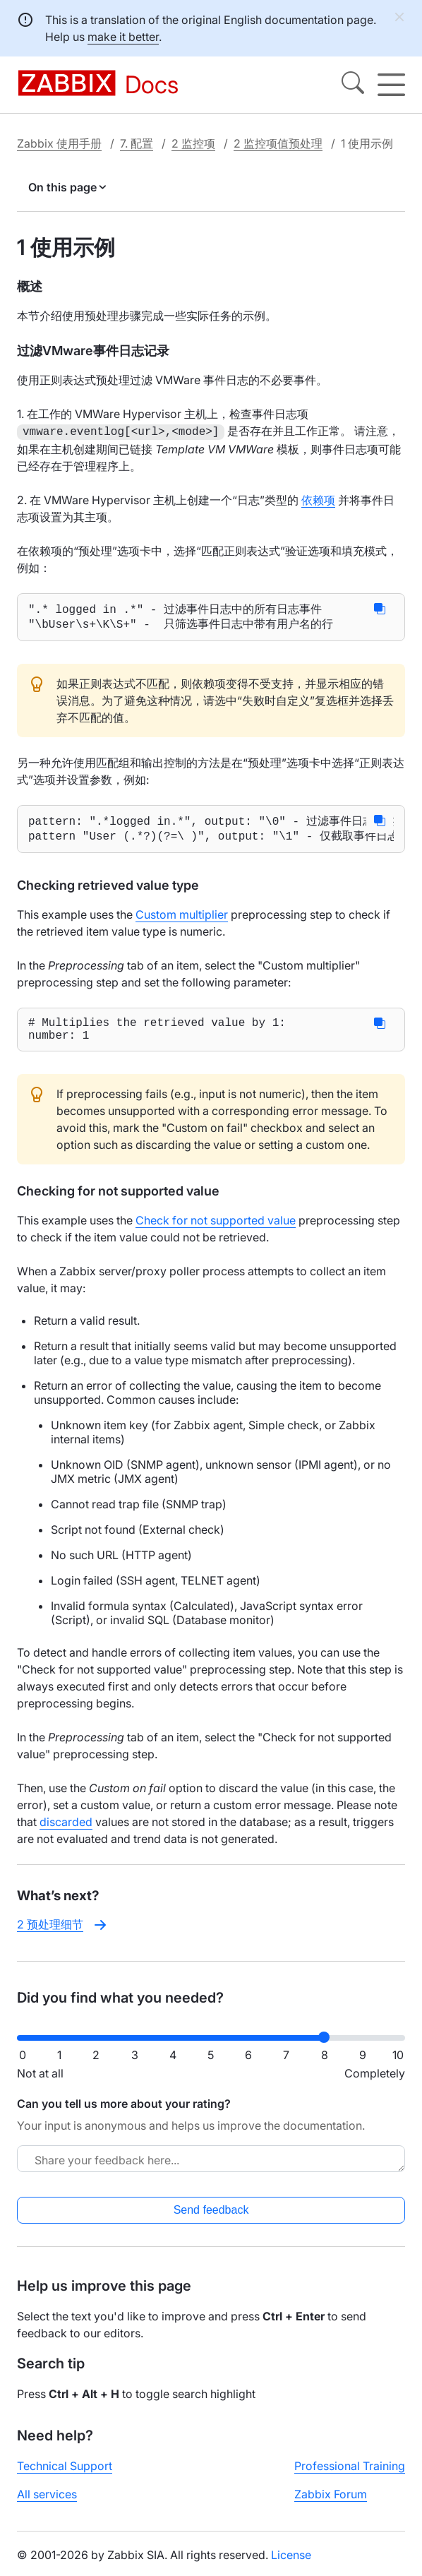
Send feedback (211, 2219)
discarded (66, 1832)
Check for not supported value (215, 1230)
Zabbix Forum (330, 2503)
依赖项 (318, 498)
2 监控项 (193, 143)
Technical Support (64, 2475)
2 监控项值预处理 (278, 143)
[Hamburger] (391, 84)
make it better (123, 37)
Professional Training (349, 2475)
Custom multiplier (181, 919)
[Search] (353, 84)
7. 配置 (136, 143)
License (291, 2564)
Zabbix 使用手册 (59, 143)
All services (47, 2503)
